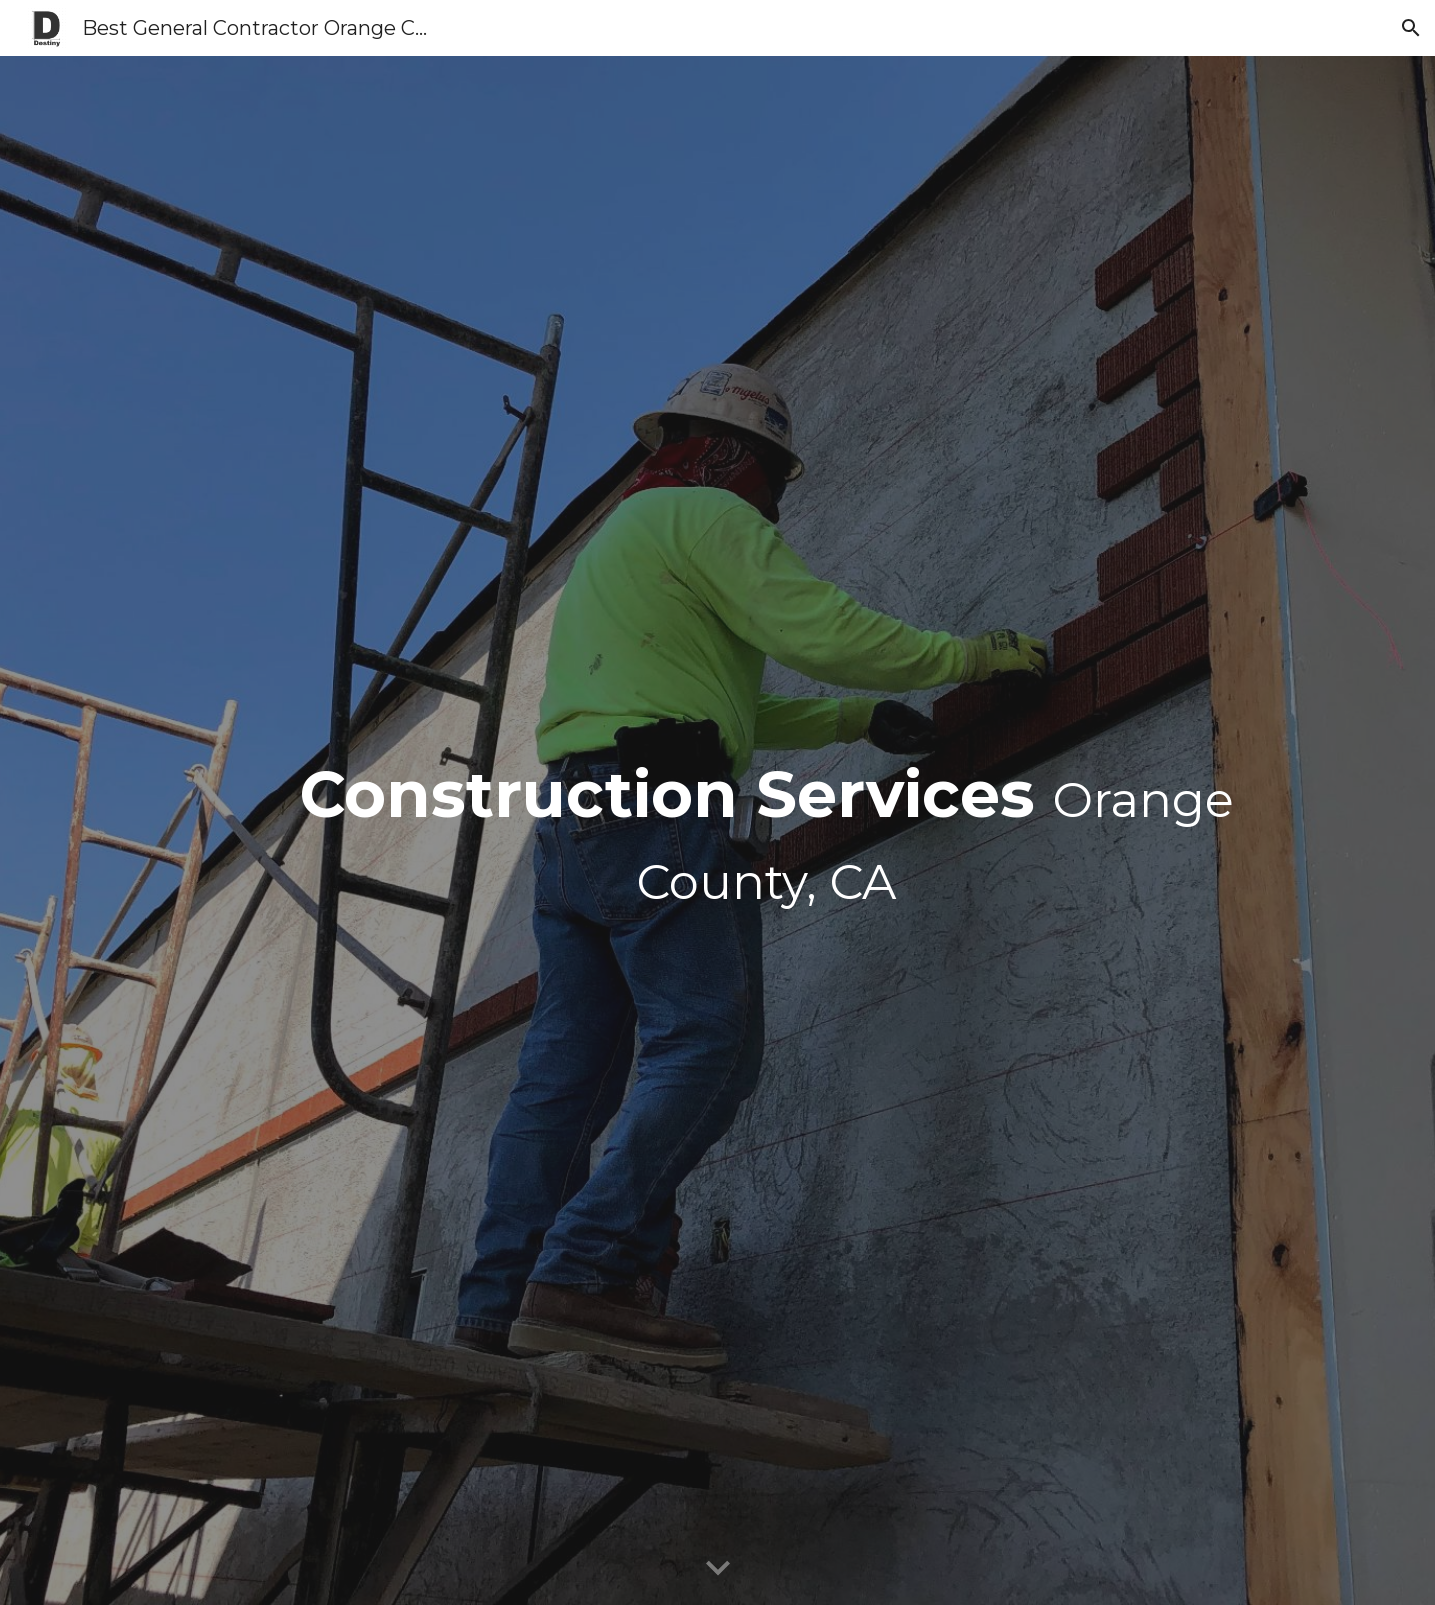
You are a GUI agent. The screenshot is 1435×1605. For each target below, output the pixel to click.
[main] (767, 831)
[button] (1411, 28)
